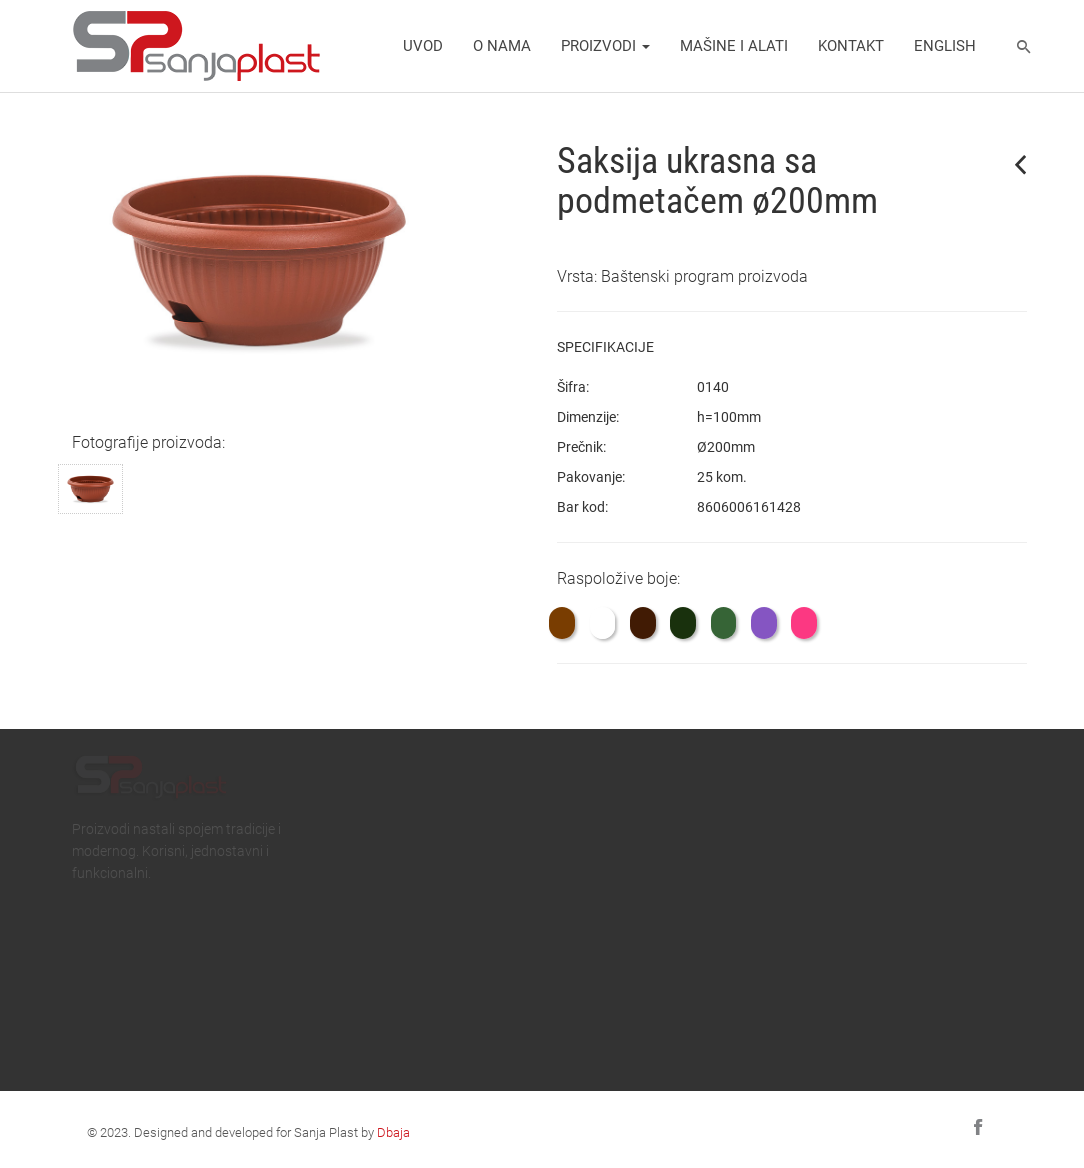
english (945, 45)
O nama (502, 45)
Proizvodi (605, 45)
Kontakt (851, 45)
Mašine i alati (734, 45)
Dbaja (393, 1132)
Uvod (423, 45)
